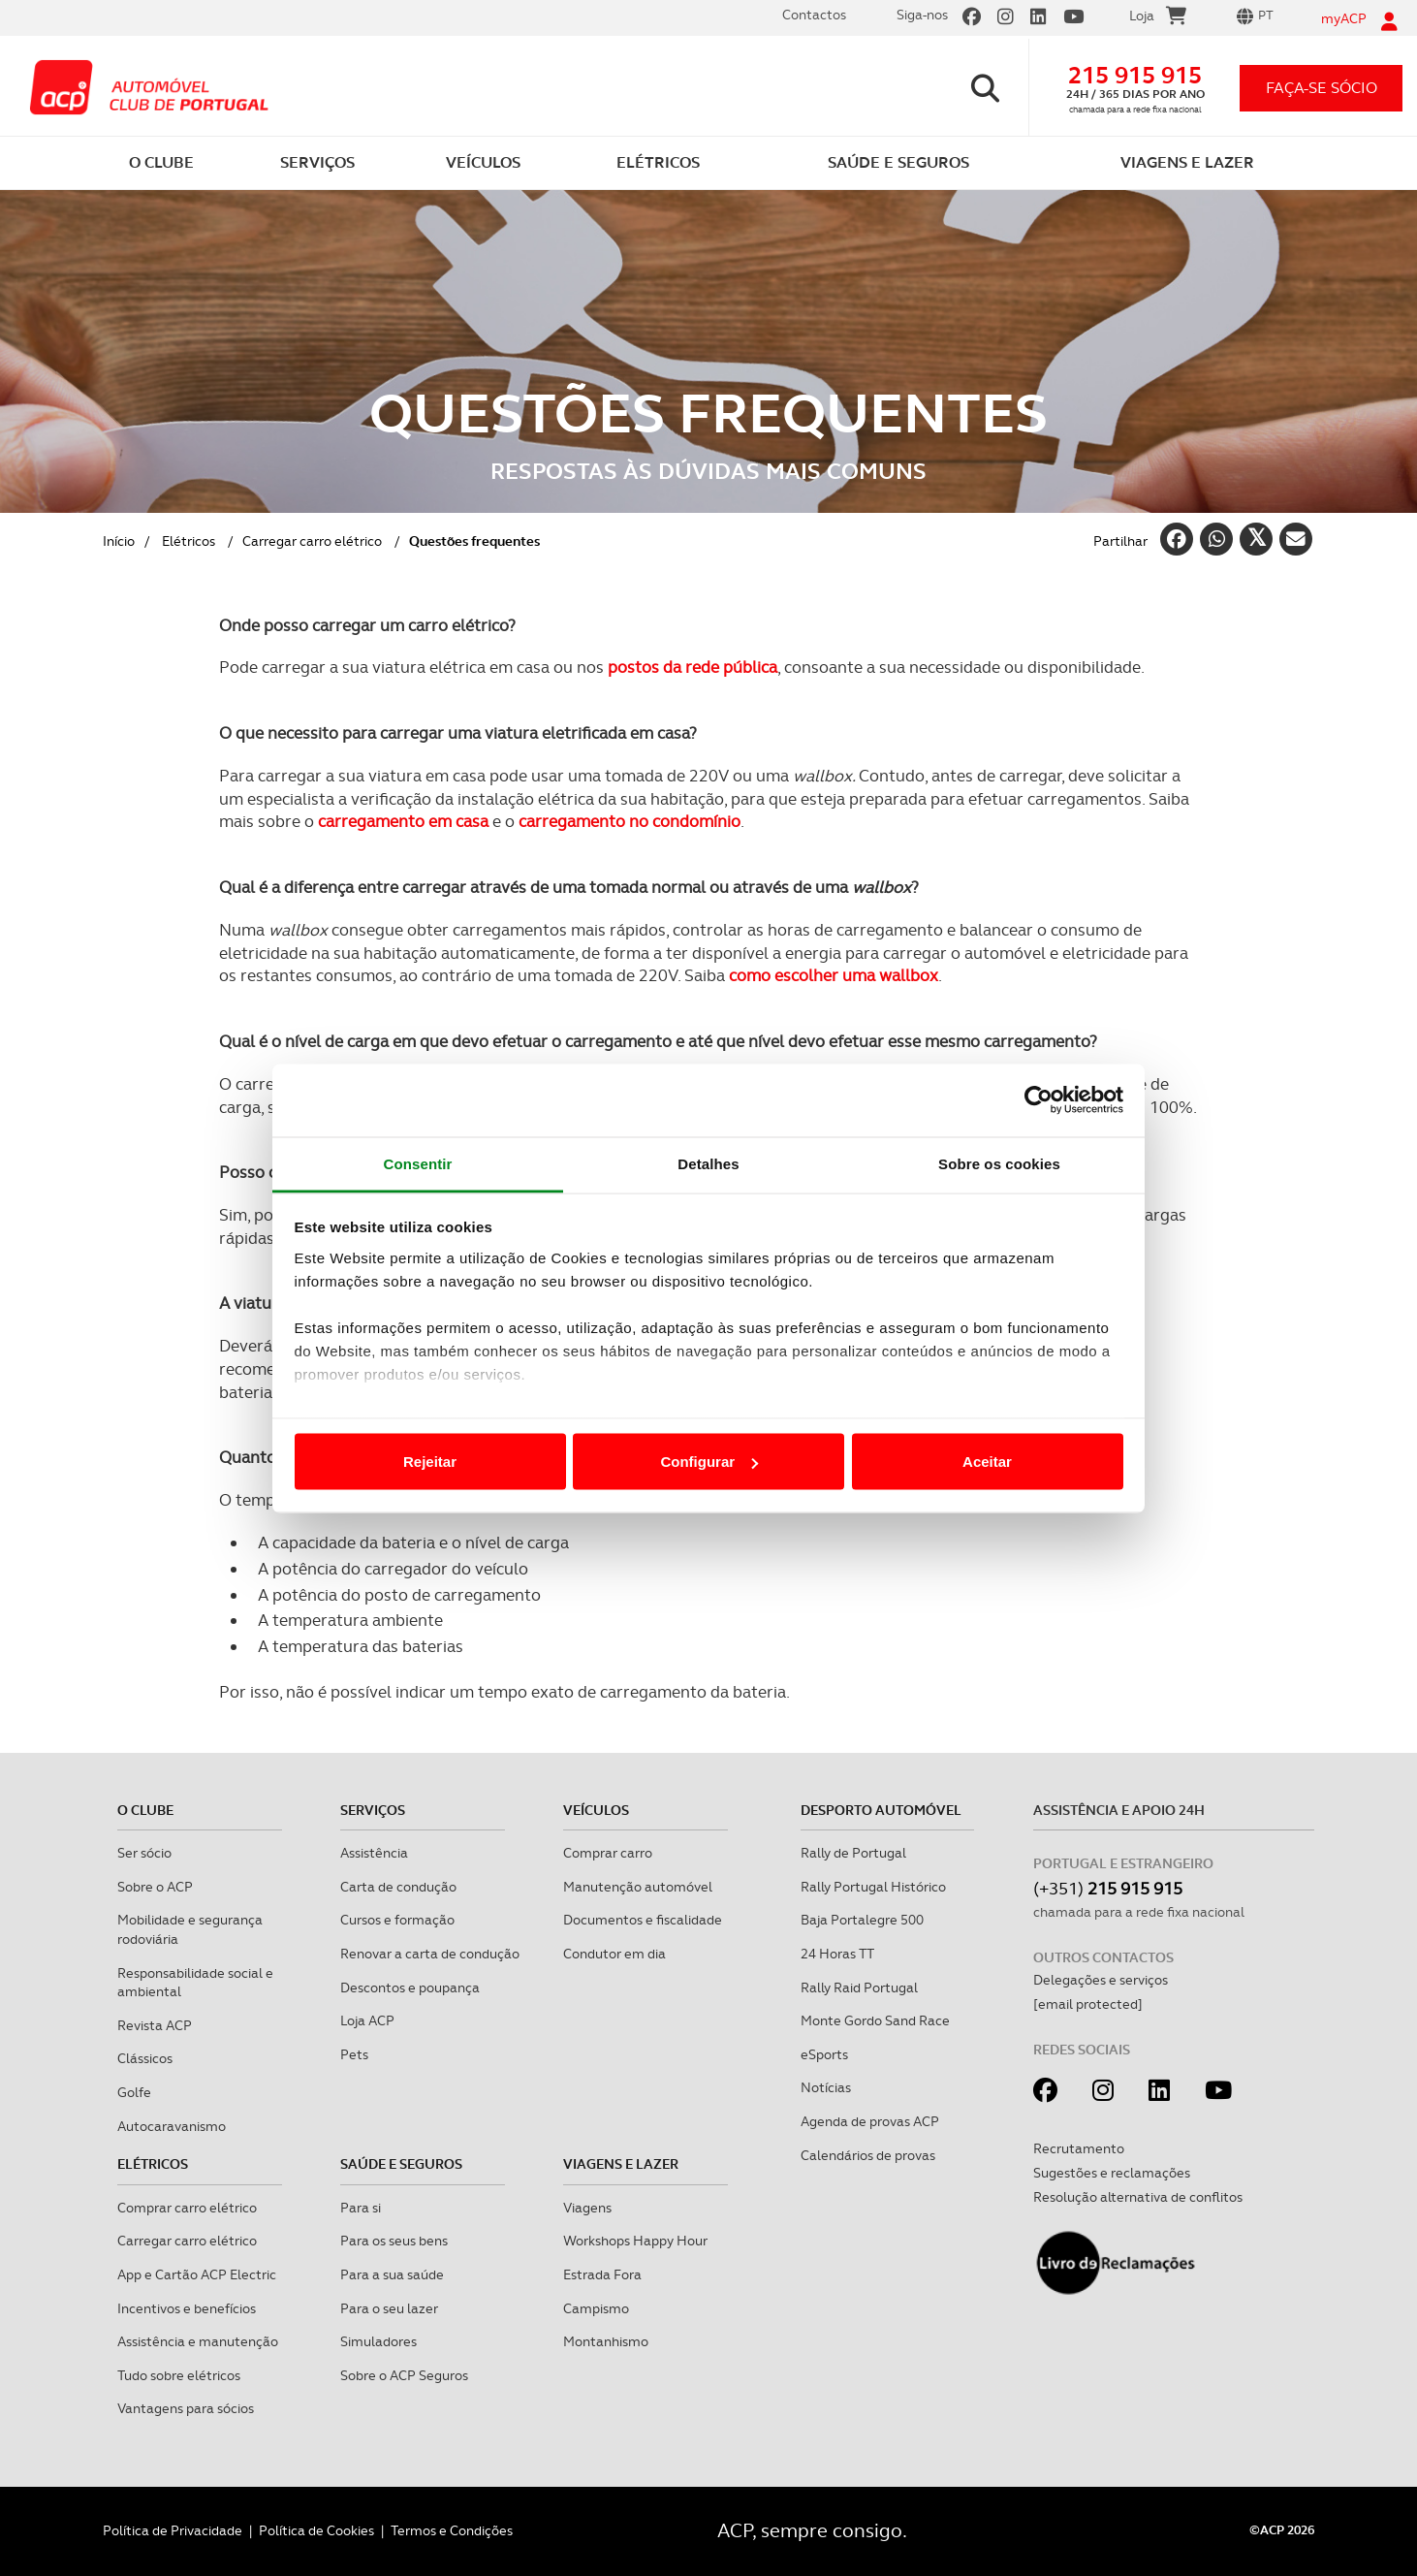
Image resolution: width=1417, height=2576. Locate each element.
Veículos (596, 1810)
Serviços (372, 1810)
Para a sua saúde (392, 2274)
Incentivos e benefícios (186, 2308)
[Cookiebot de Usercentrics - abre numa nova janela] (1038, 1100)
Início (119, 541)
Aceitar (987, 1461)
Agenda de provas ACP (870, 2121)
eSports (824, 2054)
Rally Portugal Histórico (873, 1886)
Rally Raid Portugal (859, 1987)
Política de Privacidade (172, 2530)
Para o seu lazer (389, 2308)
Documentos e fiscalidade (642, 1919)
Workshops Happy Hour (635, 2240)
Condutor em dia (614, 1953)
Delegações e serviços (1100, 1979)
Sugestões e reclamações (1111, 2172)
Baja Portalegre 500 (862, 1919)
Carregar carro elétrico (312, 541)
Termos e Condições (452, 2530)
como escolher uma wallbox (833, 975)
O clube (145, 1810)
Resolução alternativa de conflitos (1138, 2197)
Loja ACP (367, 2020)
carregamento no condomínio (629, 821)
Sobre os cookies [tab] (999, 1163)
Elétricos (188, 541)
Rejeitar (430, 1461)
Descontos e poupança (410, 1987)
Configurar (709, 1461)
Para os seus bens (394, 2240)
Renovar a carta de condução (430, 1953)
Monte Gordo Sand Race (875, 2020)
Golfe (134, 2092)
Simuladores (378, 2341)
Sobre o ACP (155, 1886)
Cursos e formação (397, 1919)
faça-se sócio (1321, 88)
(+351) (1107, 1888)
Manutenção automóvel (637, 1886)
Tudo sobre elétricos (178, 2375)
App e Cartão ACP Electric (196, 2274)
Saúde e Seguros (401, 2164)
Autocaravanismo (171, 2126)
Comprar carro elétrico (187, 2207)
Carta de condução (398, 1886)
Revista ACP (154, 2025)
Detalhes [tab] (708, 1163)
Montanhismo (605, 2341)
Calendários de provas (868, 2155)
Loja (1157, 18)
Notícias (826, 2087)
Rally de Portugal (853, 1852)
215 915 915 (1135, 75)
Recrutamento (1078, 2148)
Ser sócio (144, 1852)
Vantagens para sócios (185, 2408)
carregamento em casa (403, 821)
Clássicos (145, 2058)
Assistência (374, 1852)
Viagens (587, 2207)
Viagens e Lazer (620, 2164)
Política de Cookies (316, 2530)
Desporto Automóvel (881, 1810)
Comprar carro (607, 1852)
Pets (354, 2054)
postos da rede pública (692, 667)
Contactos (814, 14)
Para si (360, 2207)
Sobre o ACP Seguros (404, 2375)
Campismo (596, 2308)
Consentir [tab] (418, 1163)
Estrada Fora (602, 2274)
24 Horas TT (837, 1953)
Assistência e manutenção (197, 2341)
